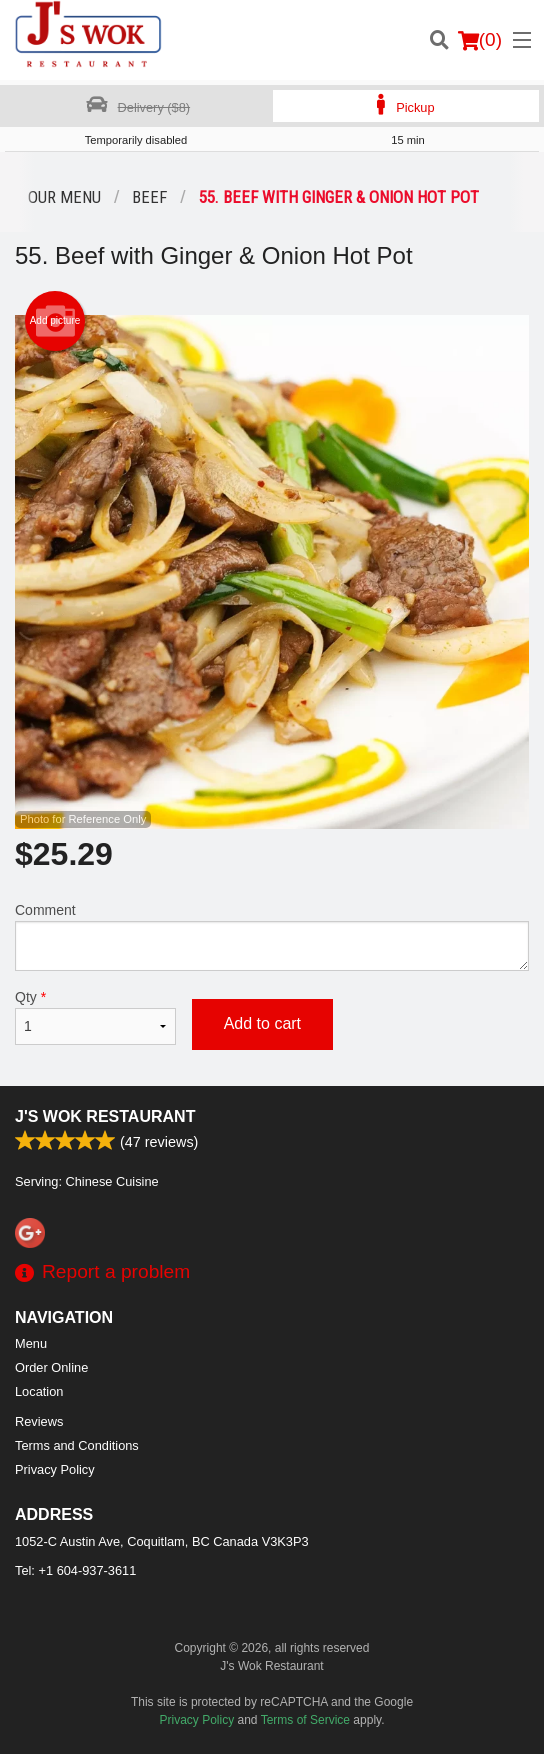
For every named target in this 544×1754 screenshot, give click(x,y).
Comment (272, 936)
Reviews (39, 1421)
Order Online (51, 1367)
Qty (95, 1017)
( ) (480, 40)
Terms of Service (305, 1720)
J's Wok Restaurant (105, 1116)
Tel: (75, 1570)
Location (39, 1391)
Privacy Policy (55, 1469)
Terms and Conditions (77, 1445)
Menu (31, 1343)
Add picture (55, 321)
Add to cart (262, 1023)
